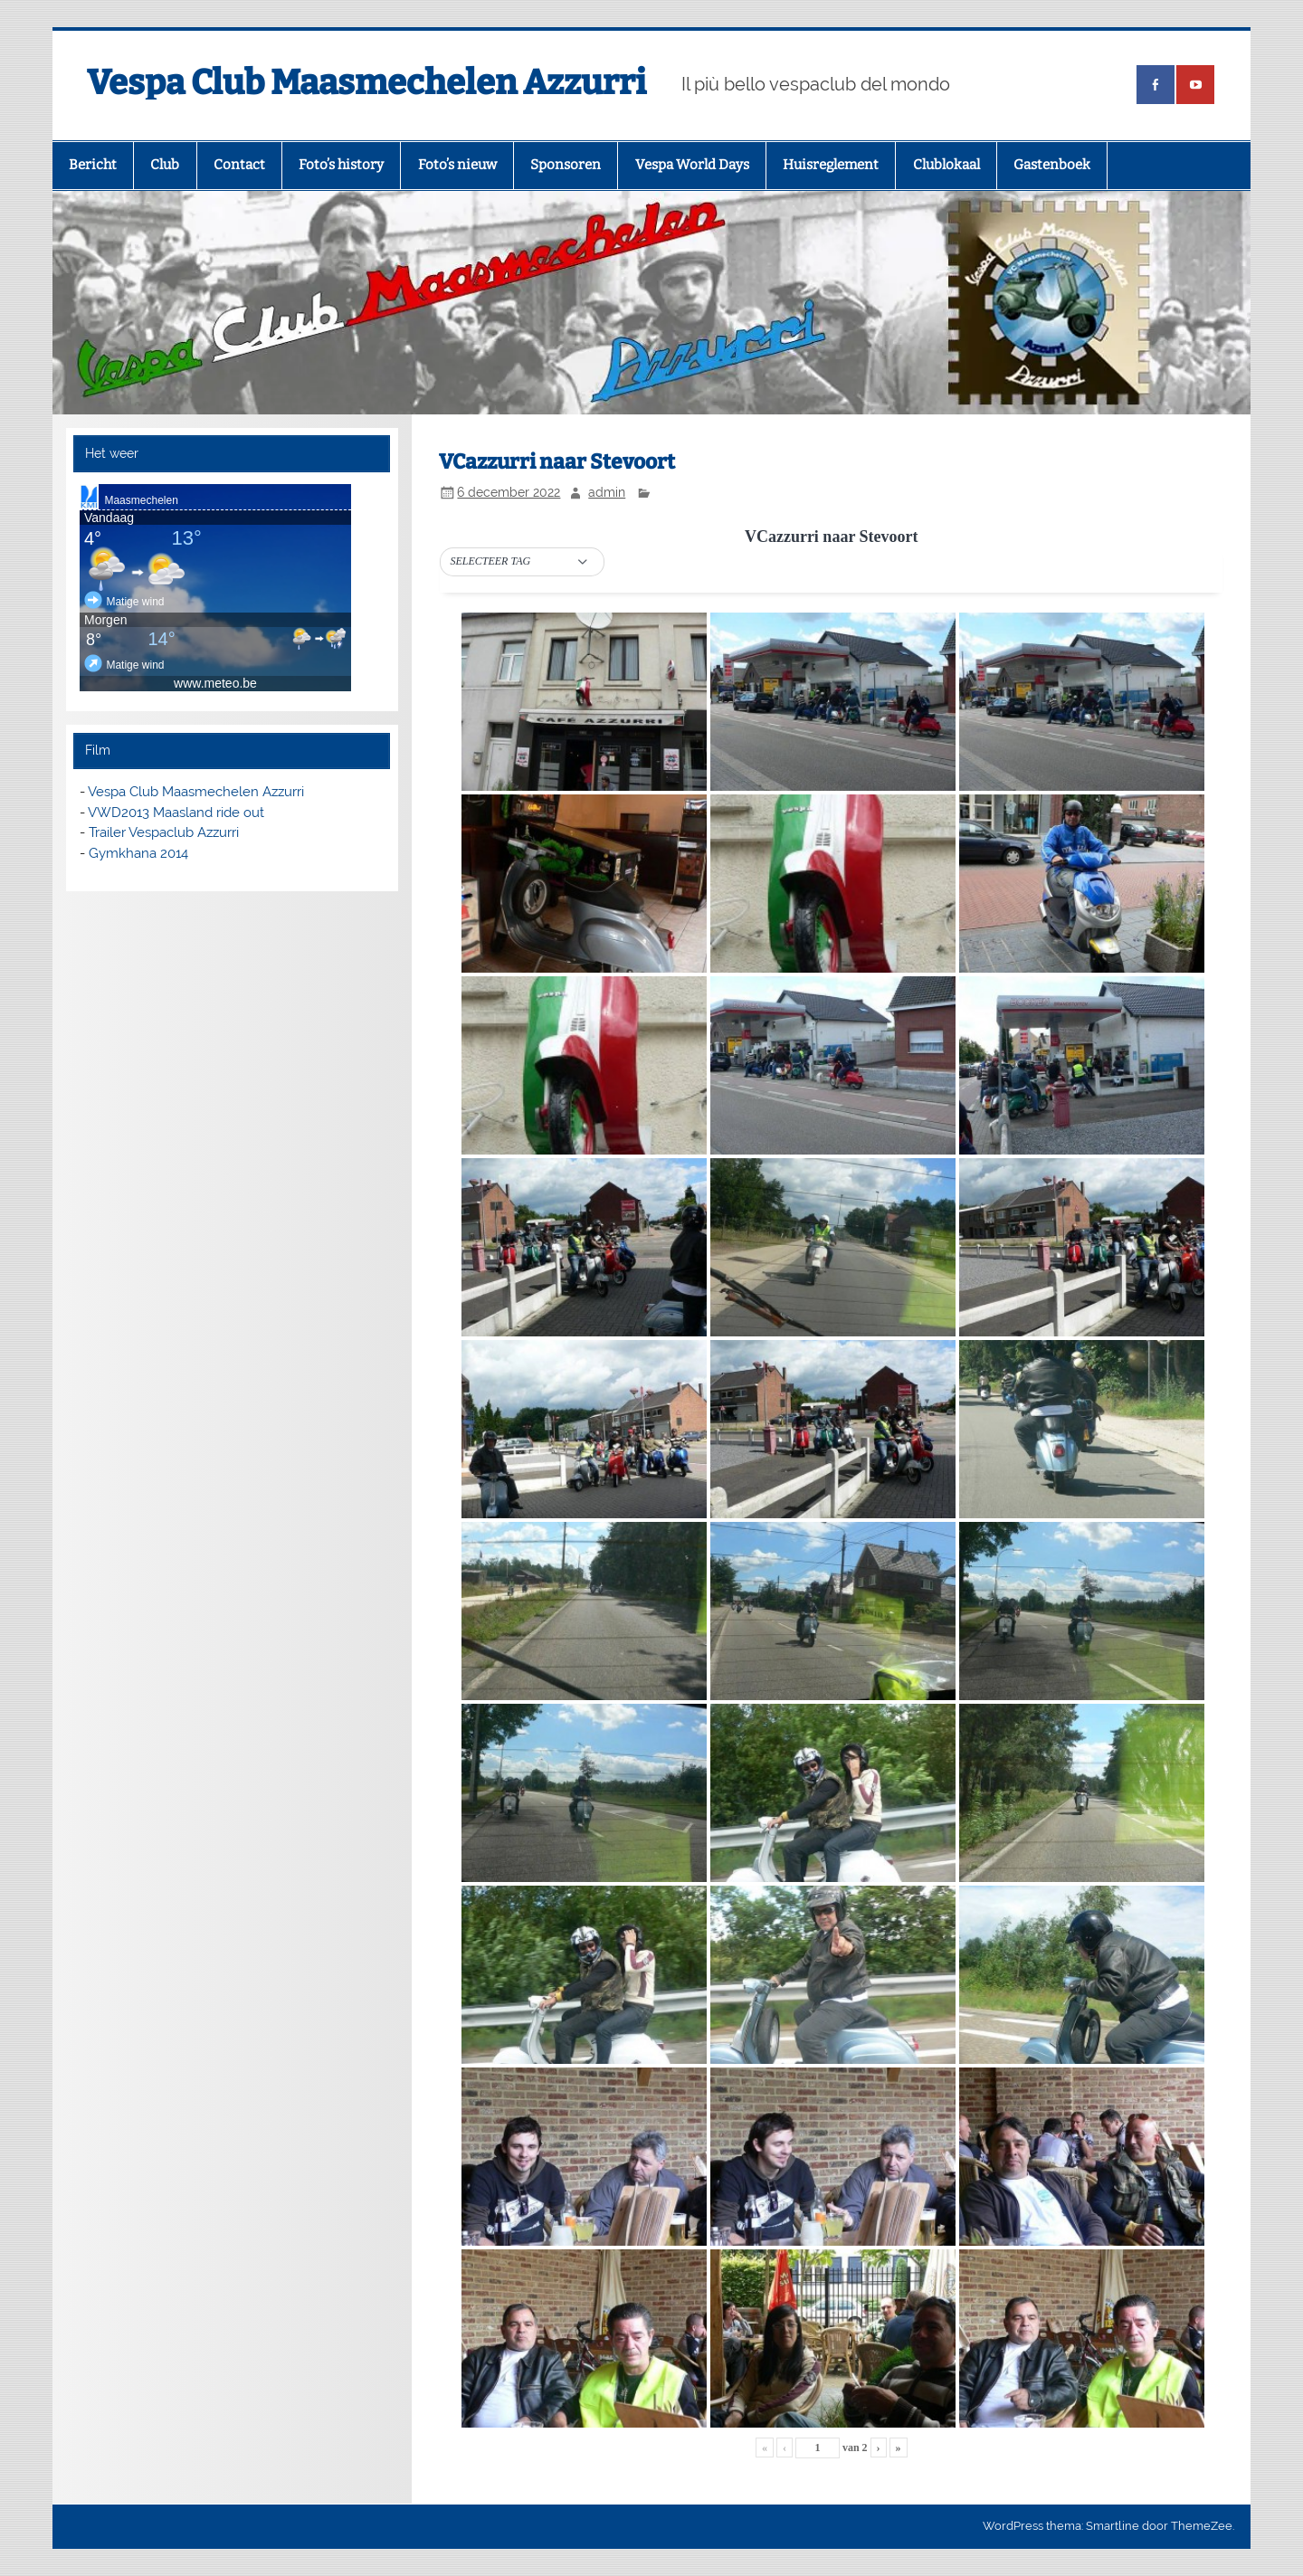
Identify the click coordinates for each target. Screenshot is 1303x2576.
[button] (522, 561)
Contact (239, 165)
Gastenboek (1051, 165)
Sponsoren (565, 165)
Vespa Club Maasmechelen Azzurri (366, 82)
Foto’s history (341, 165)
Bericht (93, 165)
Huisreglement (831, 165)
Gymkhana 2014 (138, 853)
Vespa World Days (692, 165)
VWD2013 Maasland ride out (176, 812)
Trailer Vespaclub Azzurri (164, 832)
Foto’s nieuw (457, 165)
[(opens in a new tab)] (1156, 84)
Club (164, 165)
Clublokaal (946, 165)
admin (606, 492)
